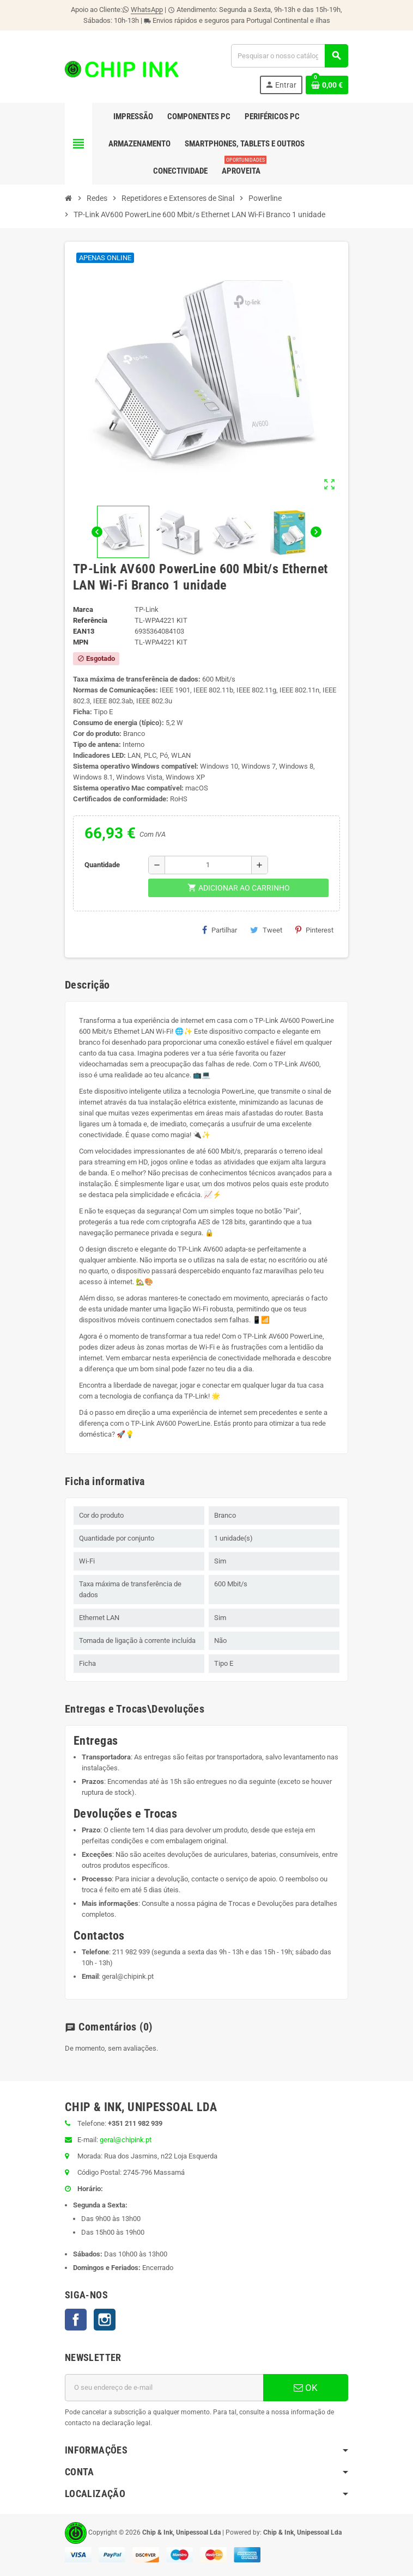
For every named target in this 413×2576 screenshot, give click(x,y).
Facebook (76, 2319)
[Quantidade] (208, 865)
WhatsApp (147, 9)
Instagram (105, 2319)
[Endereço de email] (164, 2387)
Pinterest (314, 929)
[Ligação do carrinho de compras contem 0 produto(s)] (327, 85)
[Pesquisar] (289, 56)
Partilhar (219, 929)
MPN (80, 642)
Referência (90, 620)
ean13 (83, 631)
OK (306, 2387)
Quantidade (102, 865)
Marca (83, 609)
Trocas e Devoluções (261, 1903)
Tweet (266, 929)
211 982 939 (131, 1952)
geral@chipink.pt (128, 1976)
